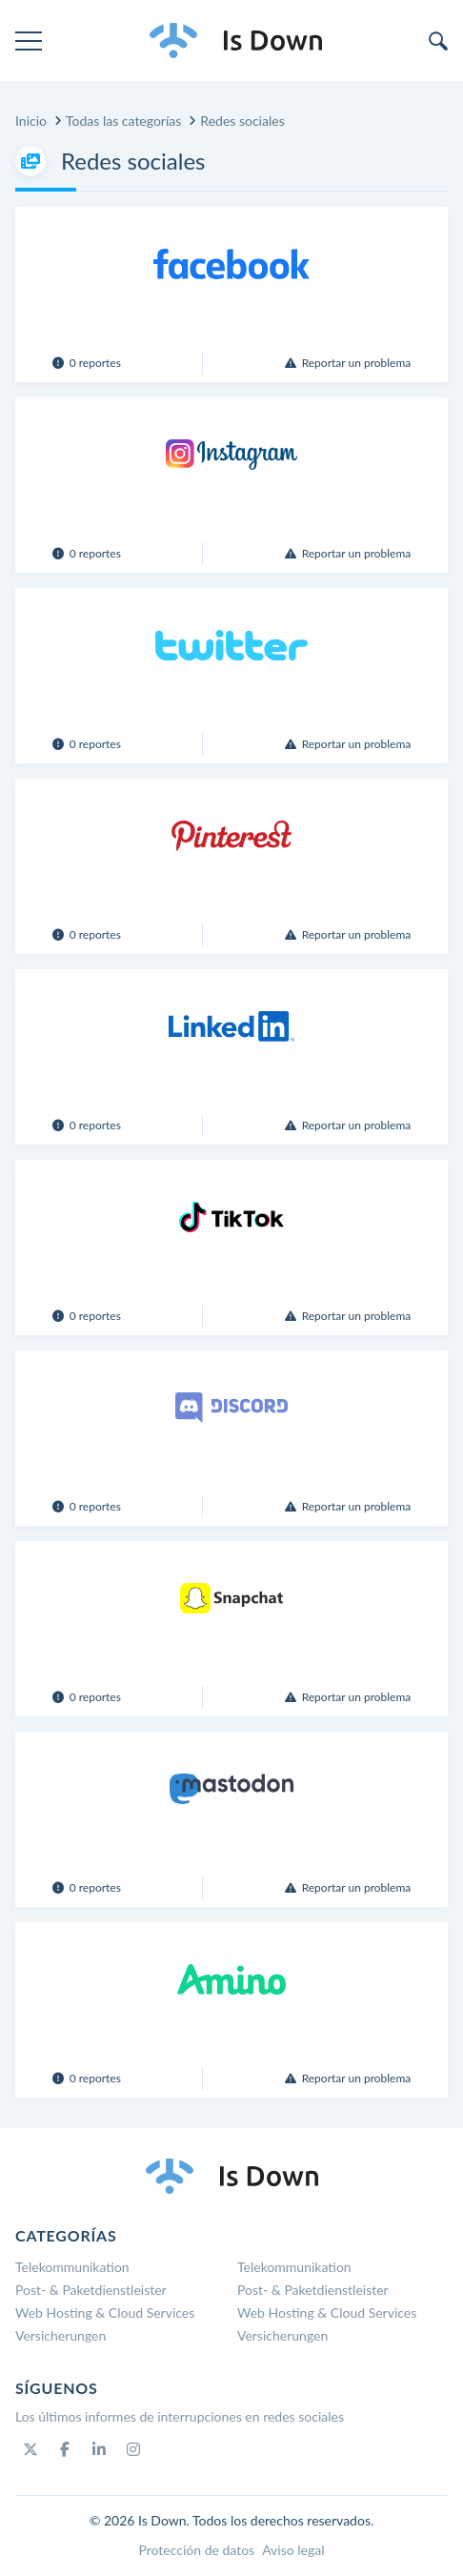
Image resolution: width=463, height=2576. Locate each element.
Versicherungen (60, 2335)
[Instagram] (133, 2449)
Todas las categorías (123, 120)
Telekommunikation (72, 2267)
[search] (438, 41)
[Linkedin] (99, 2449)
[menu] (28, 41)
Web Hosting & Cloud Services (104, 2312)
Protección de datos (196, 2550)
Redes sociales (242, 120)
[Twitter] (30, 2449)
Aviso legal (293, 2550)
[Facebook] (65, 2449)
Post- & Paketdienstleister (91, 2290)
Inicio (31, 120)
